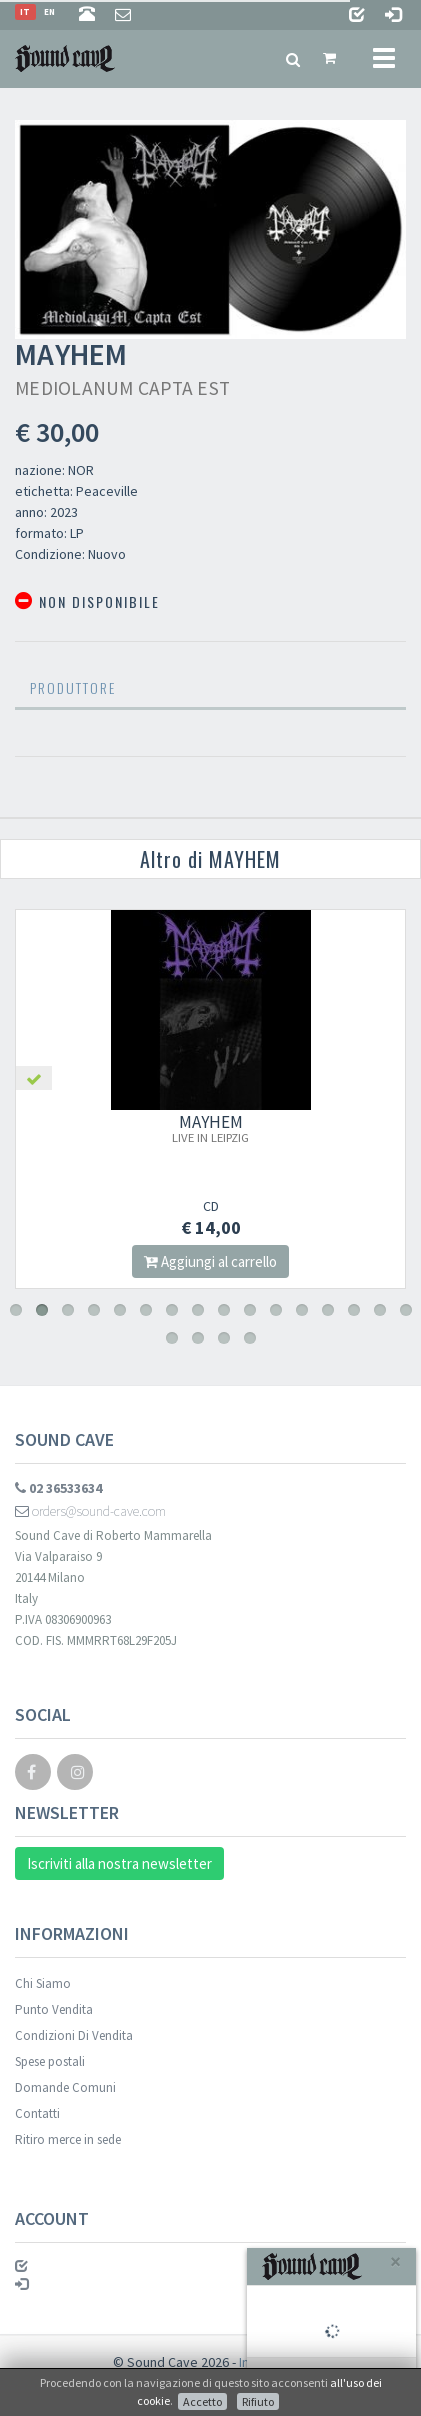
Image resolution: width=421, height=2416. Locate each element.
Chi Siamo (43, 1983)
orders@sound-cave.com (90, 1511)
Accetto (202, 2401)
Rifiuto (258, 2401)
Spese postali (50, 2061)
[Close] (395, 2261)
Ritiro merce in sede (68, 2139)
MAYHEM (210, 1128)
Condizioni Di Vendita (74, 2035)
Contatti (37, 2113)
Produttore (73, 687)
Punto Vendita (54, 2009)
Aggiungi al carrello (210, 1261)
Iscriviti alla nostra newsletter (119, 1863)
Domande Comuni (65, 2087)
